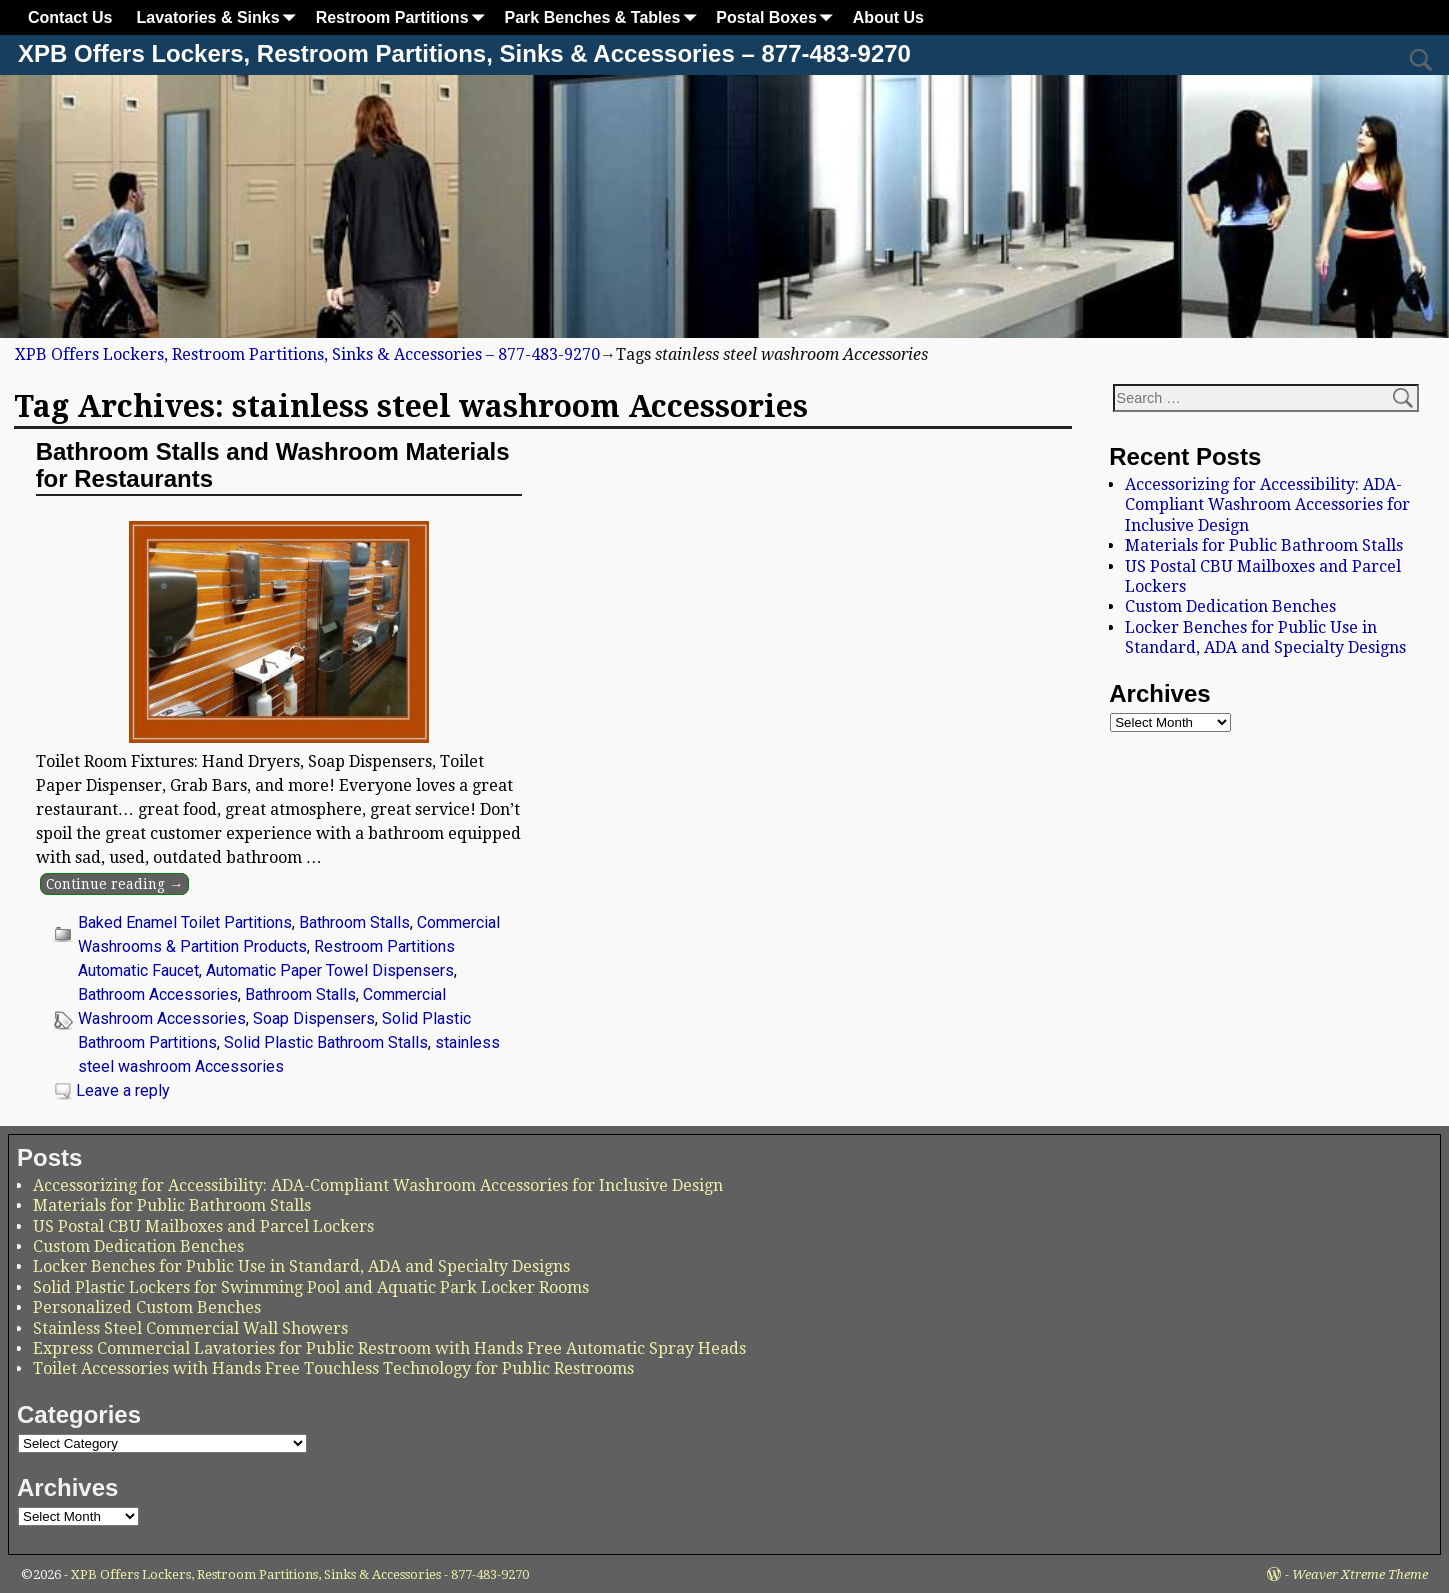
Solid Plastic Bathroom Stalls (326, 1042)
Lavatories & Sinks (219, 17)
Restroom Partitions (404, 17)
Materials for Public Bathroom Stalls (1264, 545)
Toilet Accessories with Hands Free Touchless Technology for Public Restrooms (333, 1368)
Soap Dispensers (314, 1018)
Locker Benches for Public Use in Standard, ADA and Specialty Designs (1265, 637)
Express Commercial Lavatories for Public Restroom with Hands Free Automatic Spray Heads (389, 1348)
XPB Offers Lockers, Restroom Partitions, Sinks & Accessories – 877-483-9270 (464, 53)
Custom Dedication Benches (1230, 606)
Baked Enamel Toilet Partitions (185, 922)
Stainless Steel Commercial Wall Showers (190, 1328)
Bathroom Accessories (158, 994)
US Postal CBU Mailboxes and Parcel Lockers (203, 1226)
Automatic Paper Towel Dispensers (330, 970)
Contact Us (70, 17)
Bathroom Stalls (354, 922)
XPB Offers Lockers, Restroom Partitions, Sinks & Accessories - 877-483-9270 (300, 1574)
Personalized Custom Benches (147, 1307)
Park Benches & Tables (605, 17)
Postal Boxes (778, 17)
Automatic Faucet (138, 970)
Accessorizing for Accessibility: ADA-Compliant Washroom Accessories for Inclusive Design (1267, 505)
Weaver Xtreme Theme (1360, 1574)
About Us (888, 17)
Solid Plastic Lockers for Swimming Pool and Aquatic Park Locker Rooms (311, 1287)
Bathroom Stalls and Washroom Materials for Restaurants (273, 464)
